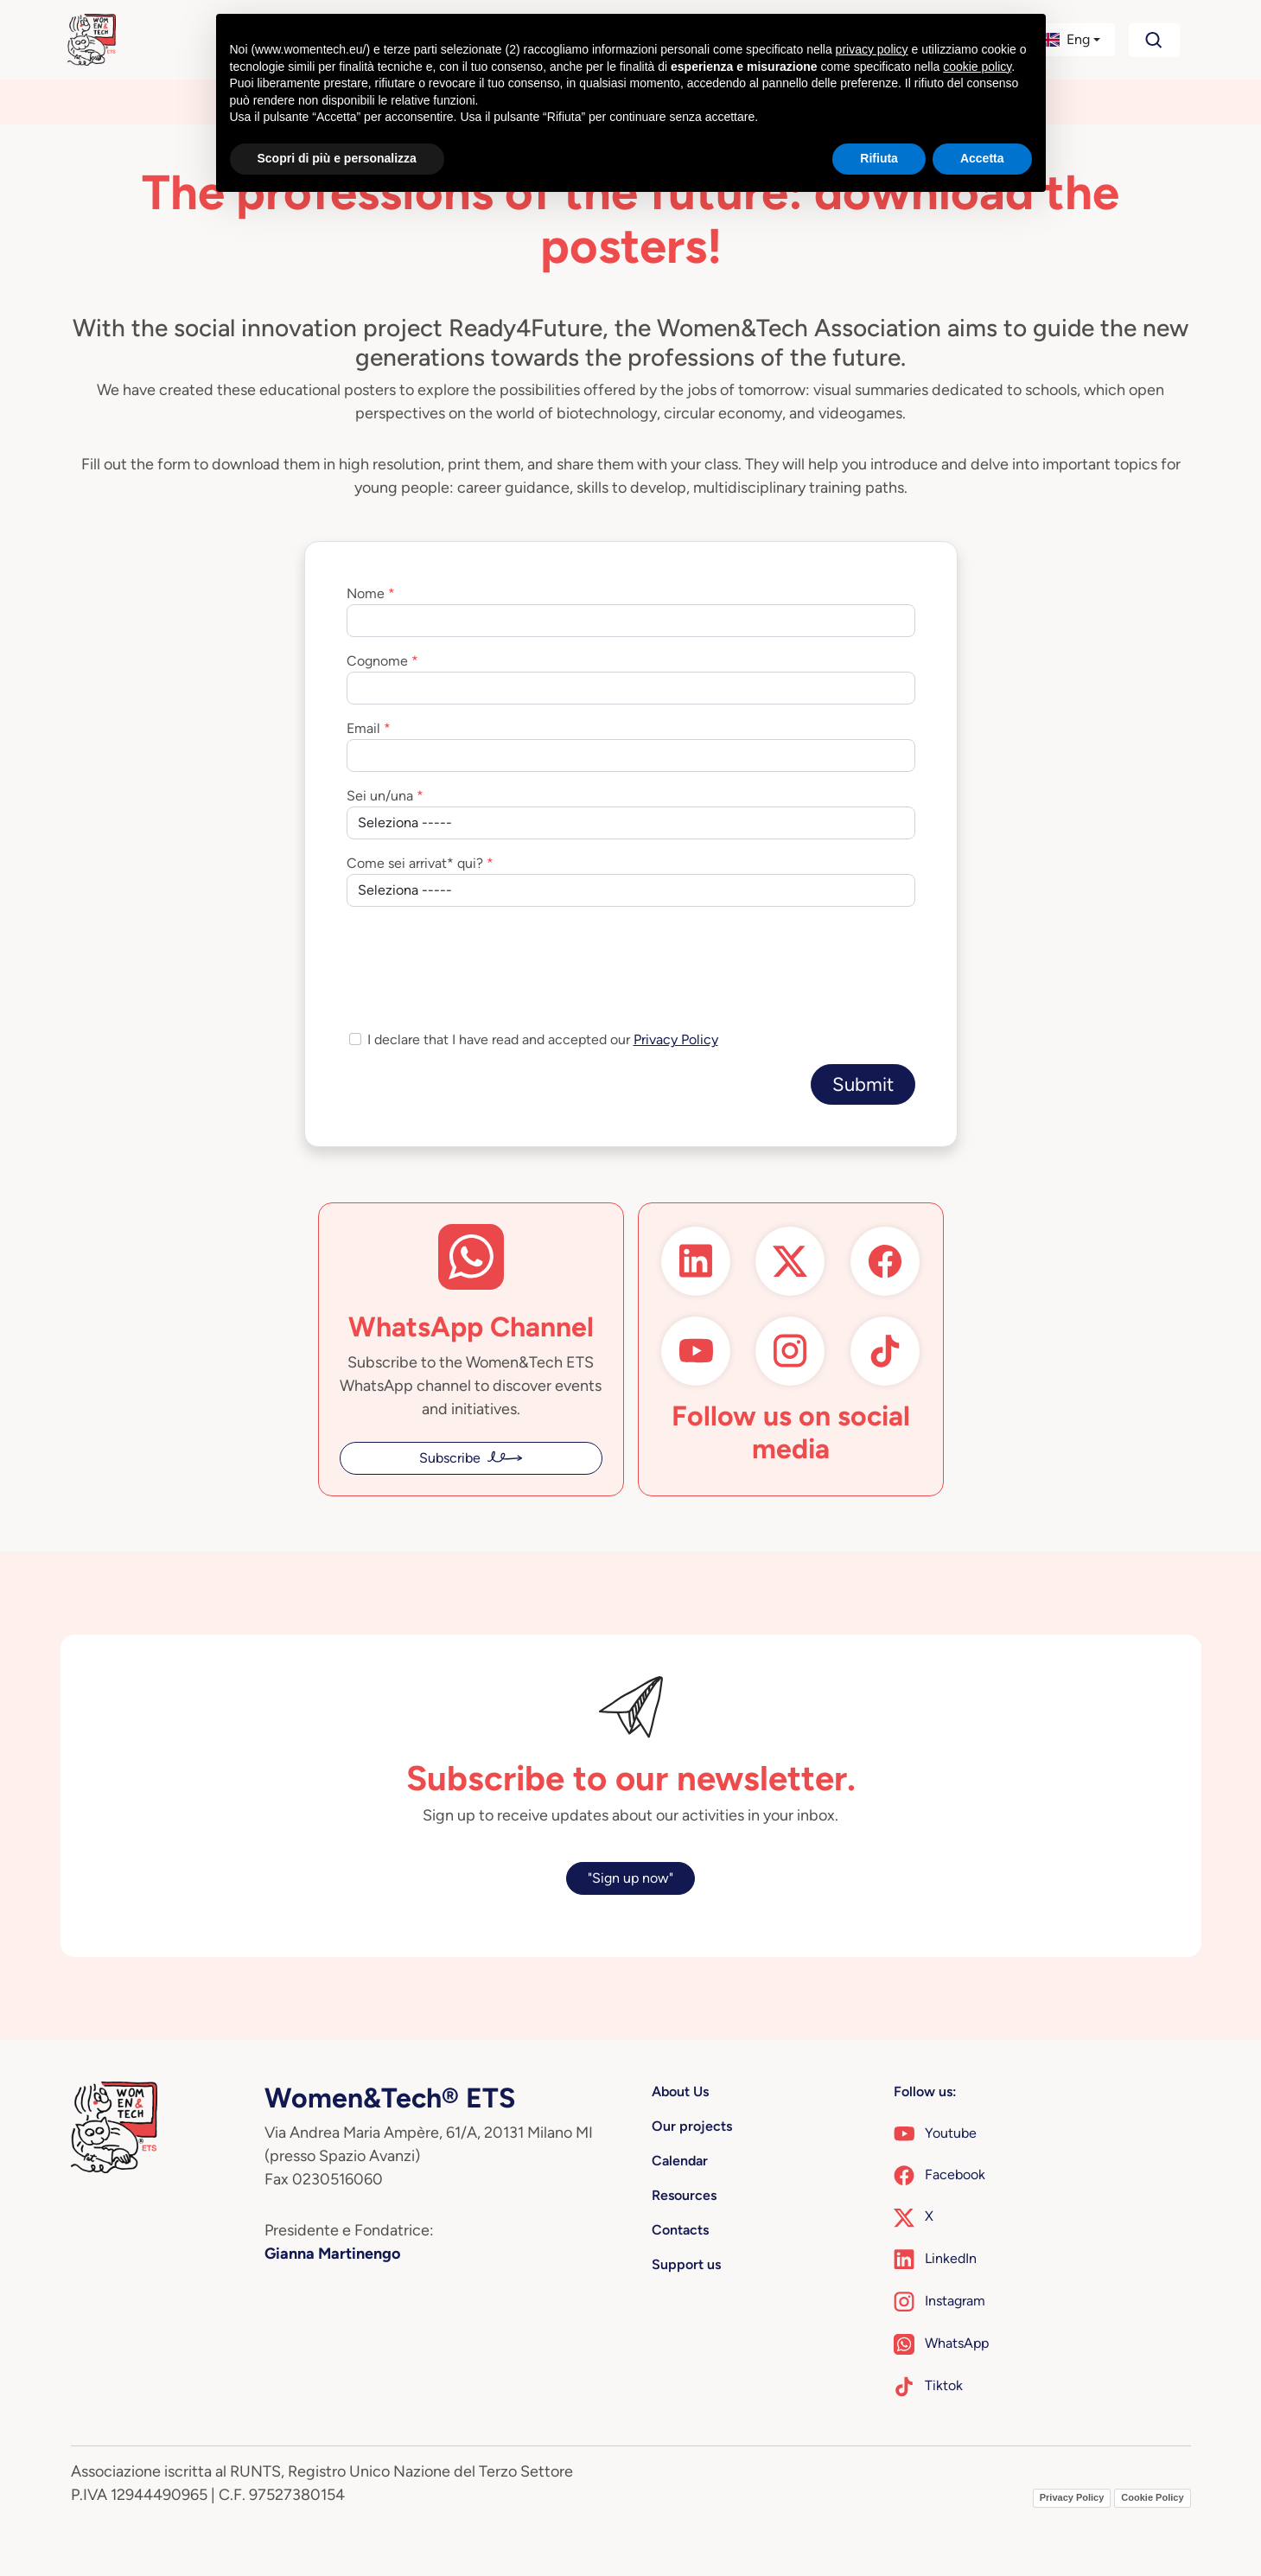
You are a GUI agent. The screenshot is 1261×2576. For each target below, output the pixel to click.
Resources (684, 2195)
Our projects (692, 2126)
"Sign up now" (630, 1878)
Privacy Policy (676, 1039)
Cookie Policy (1152, 2497)
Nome (366, 593)
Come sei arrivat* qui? (415, 863)
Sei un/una (380, 795)
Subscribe (450, 1458)
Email (363, 728)
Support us (686, 2264)
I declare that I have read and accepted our (542, 1039)
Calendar (680, 2160)
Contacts (680, 2230)
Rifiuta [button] (879, 158)
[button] (1069, 39)
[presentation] (478, 954)
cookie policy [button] (977, 66)
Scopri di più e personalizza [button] (337, 158)
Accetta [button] (982, 158)
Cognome (377, 661)
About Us (680, 2091)
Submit (863, 1084)
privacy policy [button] (872, 49)
